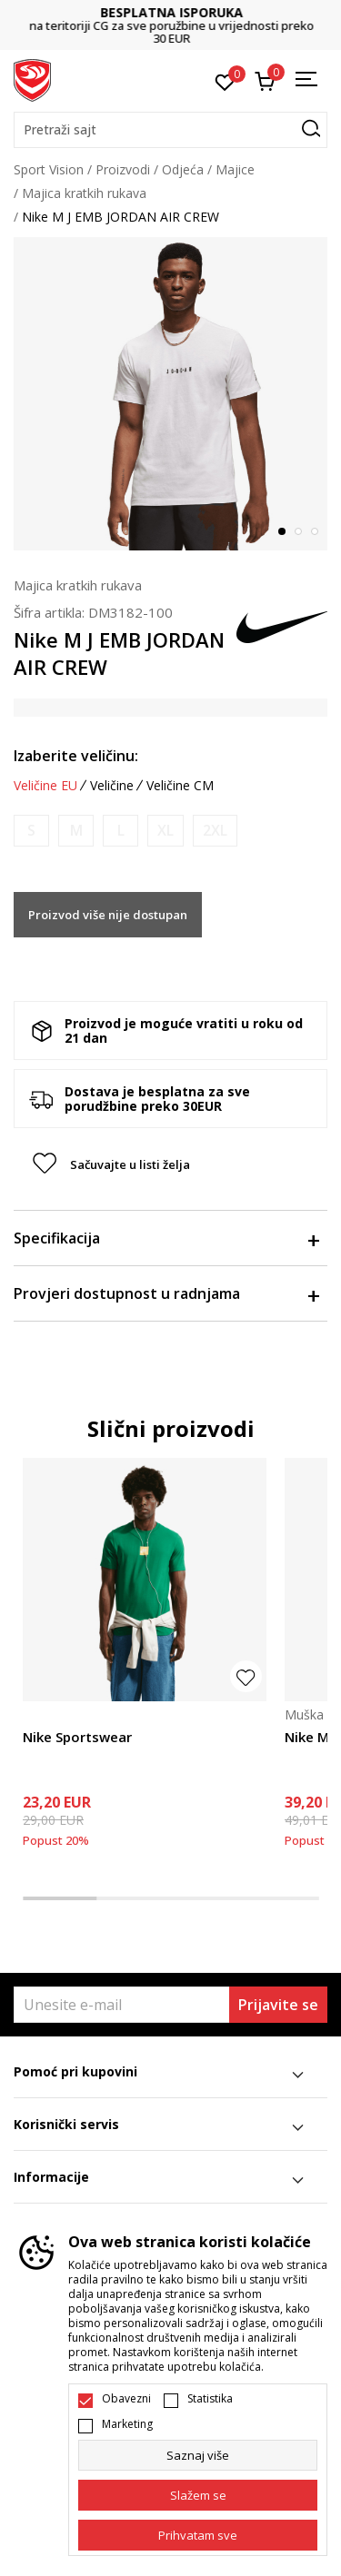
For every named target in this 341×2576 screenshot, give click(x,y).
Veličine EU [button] (45, 785)
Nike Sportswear (77, 1737)
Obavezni (126, 2398)
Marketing (127, 2424)
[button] (170, 130)
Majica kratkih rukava (84, 193)
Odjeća (183, 169)
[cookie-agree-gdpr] (197, 2495)
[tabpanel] (170, 393)
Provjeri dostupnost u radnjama (166, 1293)
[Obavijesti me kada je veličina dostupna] (31, 831)
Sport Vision (49, 169)
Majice (235, 169)
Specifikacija (166, 1238)
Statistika (210, 2398)
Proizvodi (122, 169)
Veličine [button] (112, 785)
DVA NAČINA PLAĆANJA (119, 18)
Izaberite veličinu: (76, 756)
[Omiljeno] (225, 80)
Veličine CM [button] (180, 785)
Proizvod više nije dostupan (107, 915)
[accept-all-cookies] (197, 2535)
